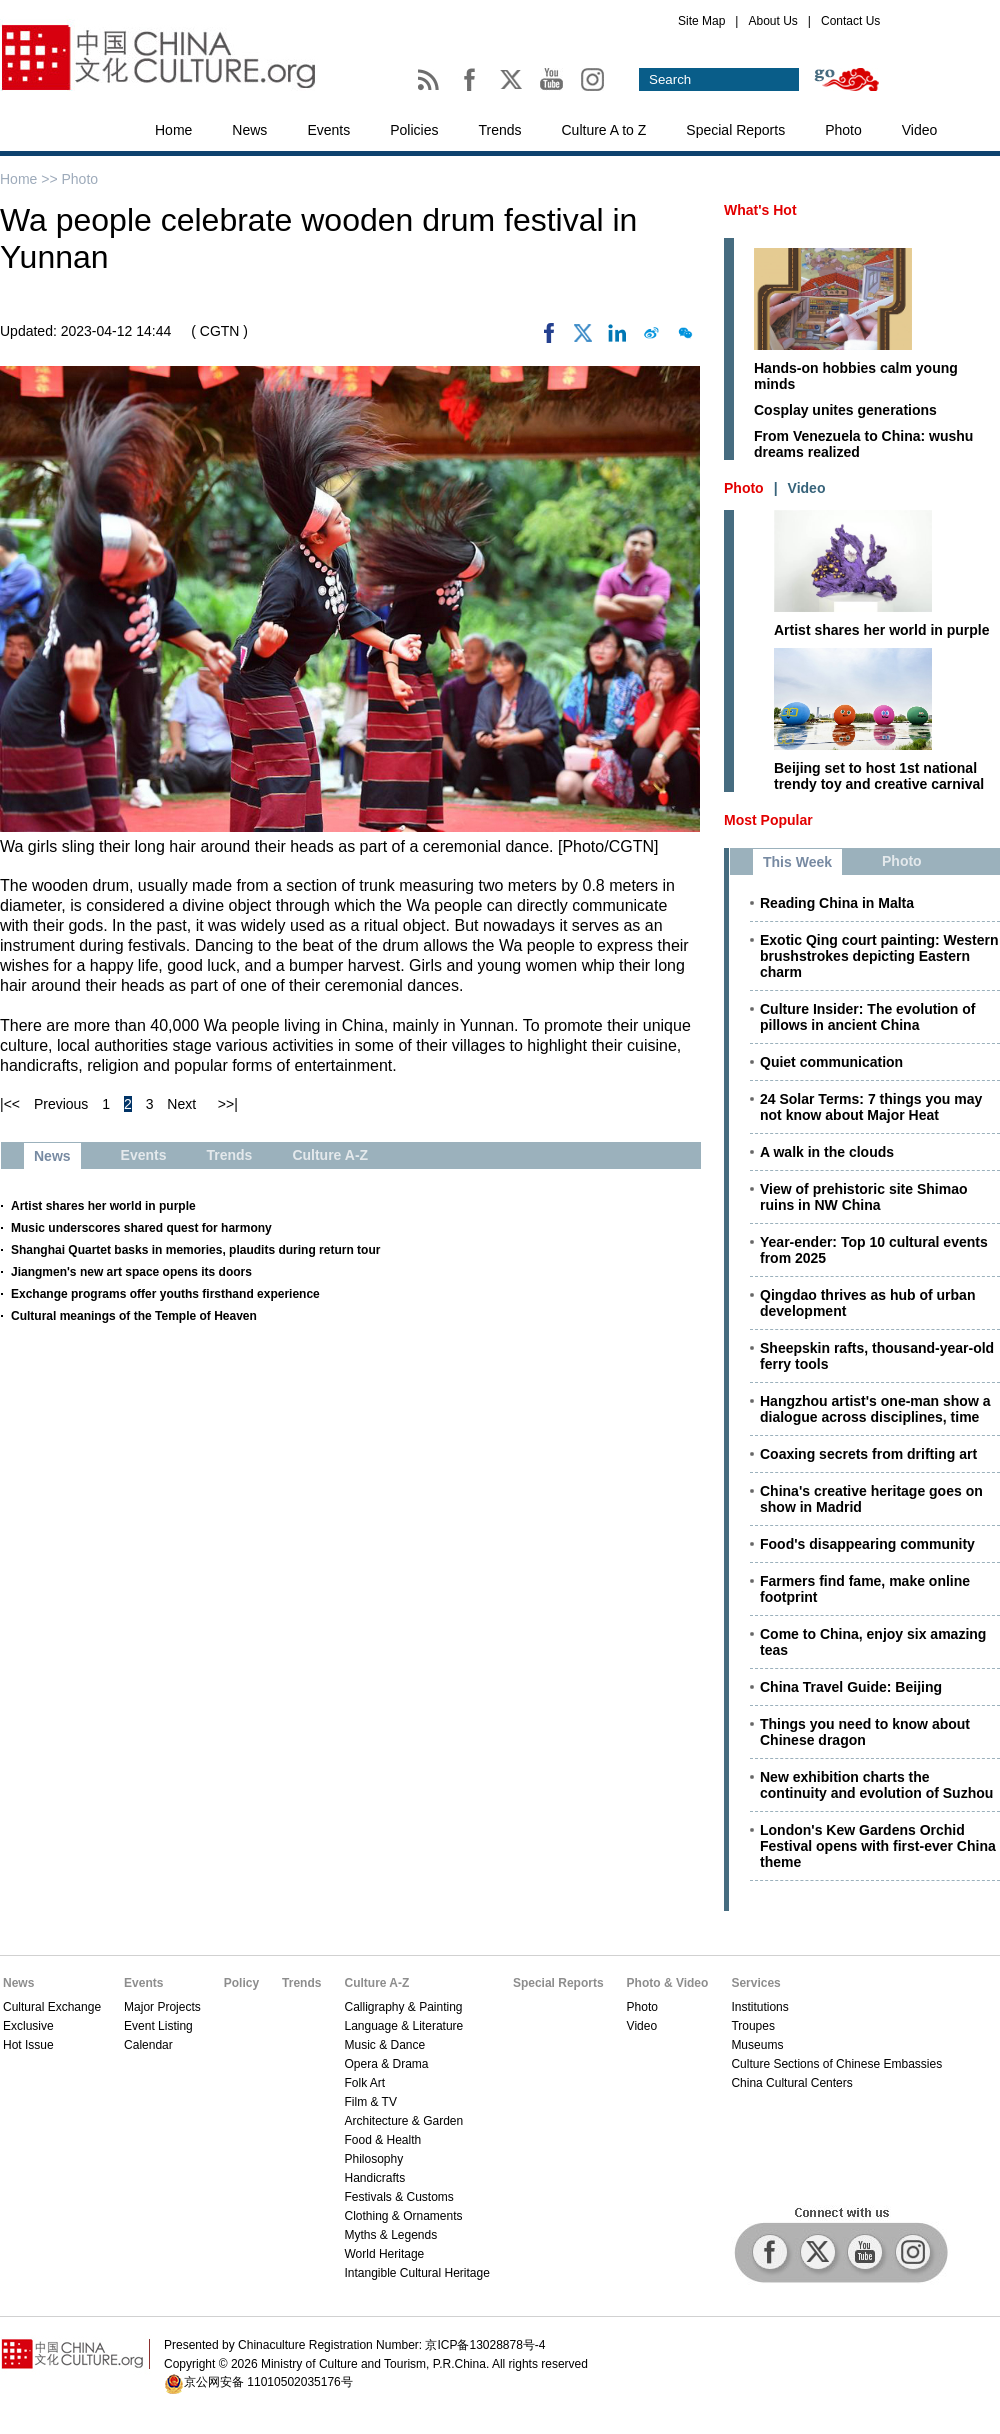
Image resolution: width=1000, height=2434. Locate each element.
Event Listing (158, 2026)
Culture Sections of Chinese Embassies (836, 2064)
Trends (499, 130)
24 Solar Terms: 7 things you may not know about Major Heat (871, 1107)
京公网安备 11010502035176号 (268, 2382)
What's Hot (760, 210)
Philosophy (373, 2159)
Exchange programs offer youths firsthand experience (165, 1294)
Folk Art (364, 2083)
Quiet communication (831, 1062)
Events (328, 130)
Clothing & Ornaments (403, 2216)
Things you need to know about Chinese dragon (865, 1732)
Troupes (753, 2026)
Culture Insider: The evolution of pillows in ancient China (867, 1017)
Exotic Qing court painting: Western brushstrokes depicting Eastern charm (879, 956)
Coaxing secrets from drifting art (868, 1454)
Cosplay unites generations (845, 410)
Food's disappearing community (867, 1544)
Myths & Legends (390, 2235)
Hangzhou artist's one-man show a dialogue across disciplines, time (875, 1409)
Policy (241, 1983)
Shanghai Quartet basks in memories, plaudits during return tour (195, 1250)
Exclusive (28, 2026)
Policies (414, 130)
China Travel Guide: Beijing (851, 1687)
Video (920, 130)
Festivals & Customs (398, 2197)
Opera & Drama (386, 2064)
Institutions (759, 2007)
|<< (10, 1104)
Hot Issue (28, 2045)
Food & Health (382, 2140)
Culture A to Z (604, 130)
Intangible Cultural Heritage (416, 2273)
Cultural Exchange (52, 2007)
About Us (772, 21)
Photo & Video (668, 1983)
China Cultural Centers (791, 2083)
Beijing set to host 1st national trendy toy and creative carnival (879, 776)
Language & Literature (403, 2026)
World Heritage (384, 2254)
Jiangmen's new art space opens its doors (131, 1272)
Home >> (30, 179)
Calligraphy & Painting (403, 2007)
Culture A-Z (376, 1983)
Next (181, 1104)
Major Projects (162, 2007)
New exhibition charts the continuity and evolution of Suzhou (876, 1785)
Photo (843, 130)
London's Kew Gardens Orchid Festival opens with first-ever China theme (878, 1846)
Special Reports (735, 130)
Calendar (148, 2045)
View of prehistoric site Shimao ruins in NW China (863, 1197)
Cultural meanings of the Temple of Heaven (134, 1316)
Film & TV (370, 2102)
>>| (228, 1104)
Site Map (701, 21)
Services (755, 1983)
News (249, 130)
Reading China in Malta (837, 903)
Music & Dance (384, 2045)
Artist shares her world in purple (103, 1206)
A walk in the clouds (827, 1152)
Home (173, 130)
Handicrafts (374, 2178)
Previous (61, 1104)
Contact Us (850, 21)
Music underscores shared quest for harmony (141, 1228)
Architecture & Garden (403, 2121)
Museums (757, 2045)
